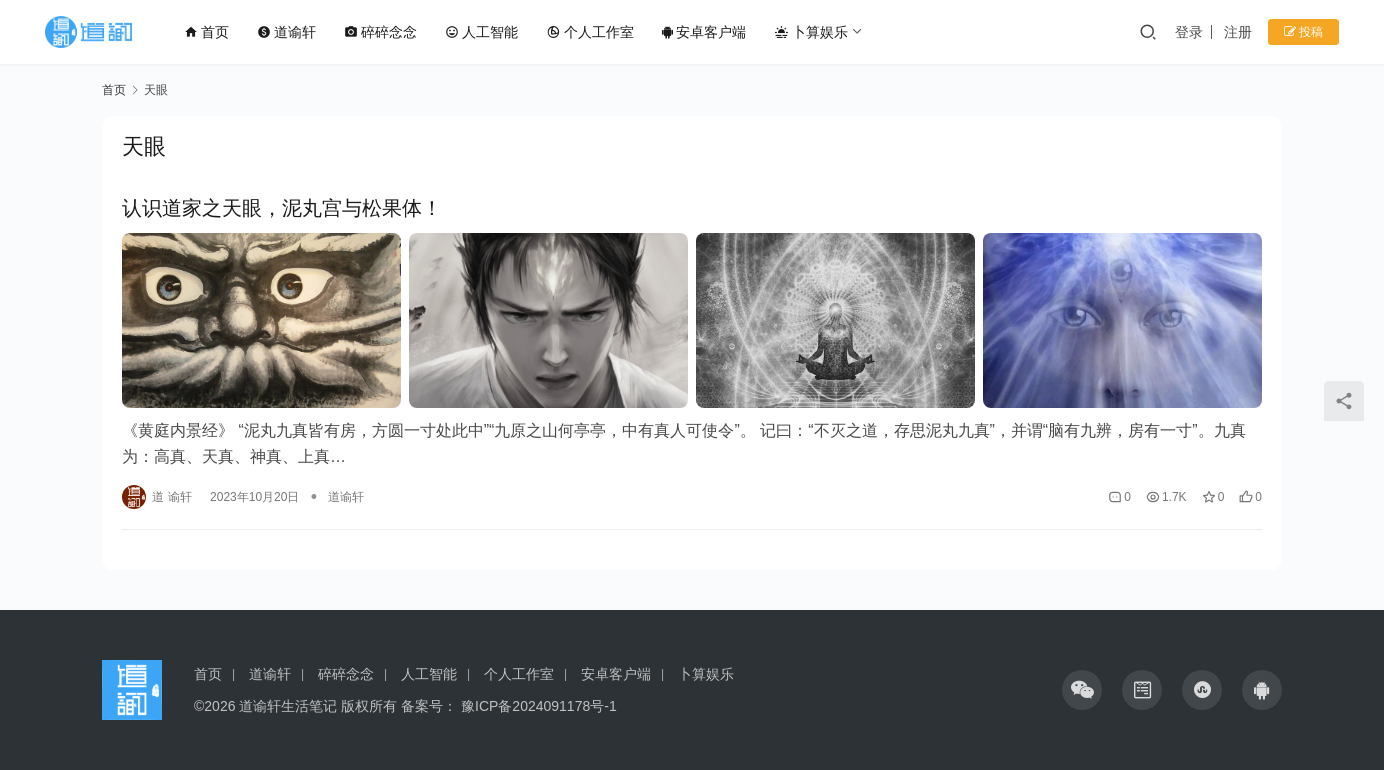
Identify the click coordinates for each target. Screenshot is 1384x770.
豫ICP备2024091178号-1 (539, 706)
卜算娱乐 (811, 32)
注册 (1238, 32)
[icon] (1082, 690)
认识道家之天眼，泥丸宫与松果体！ (282, 208)
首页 (206, 32)
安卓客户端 (704, 32)
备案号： (431, 706)
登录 (1189, 32)
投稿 (1303, 32)
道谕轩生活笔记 (288, 706)
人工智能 (481, 32)
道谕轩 (286, 32)
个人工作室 (590, 32)
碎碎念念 (380, 32)
